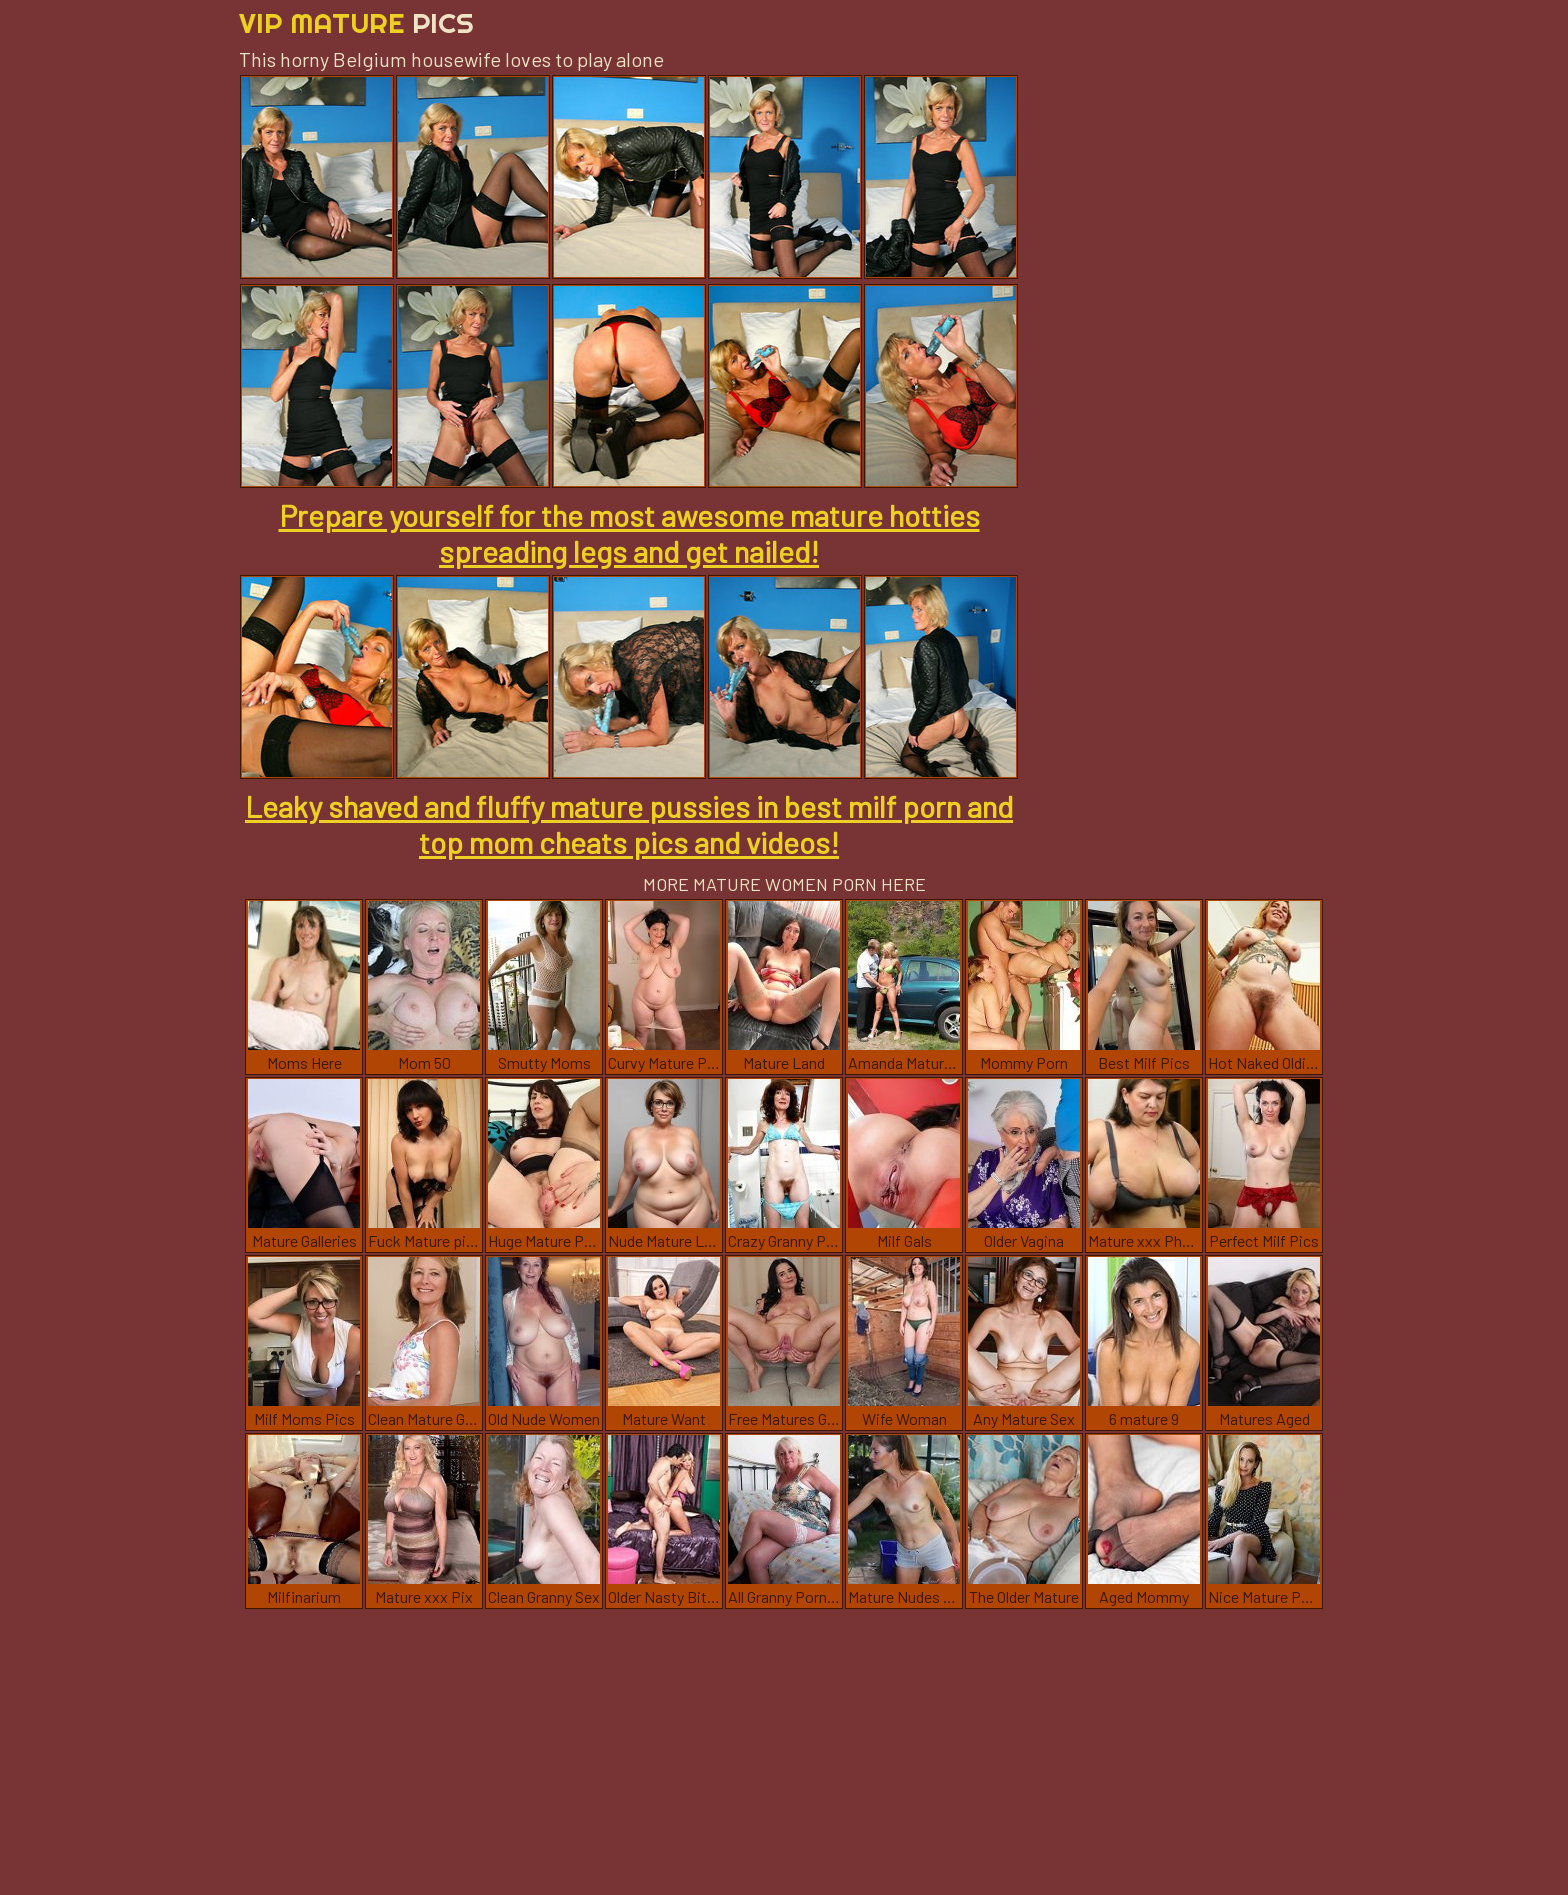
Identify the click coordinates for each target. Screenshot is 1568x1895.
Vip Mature (356, 22)
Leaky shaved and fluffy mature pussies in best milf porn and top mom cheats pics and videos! (629, 824)
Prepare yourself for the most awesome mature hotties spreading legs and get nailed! (629, 533)
